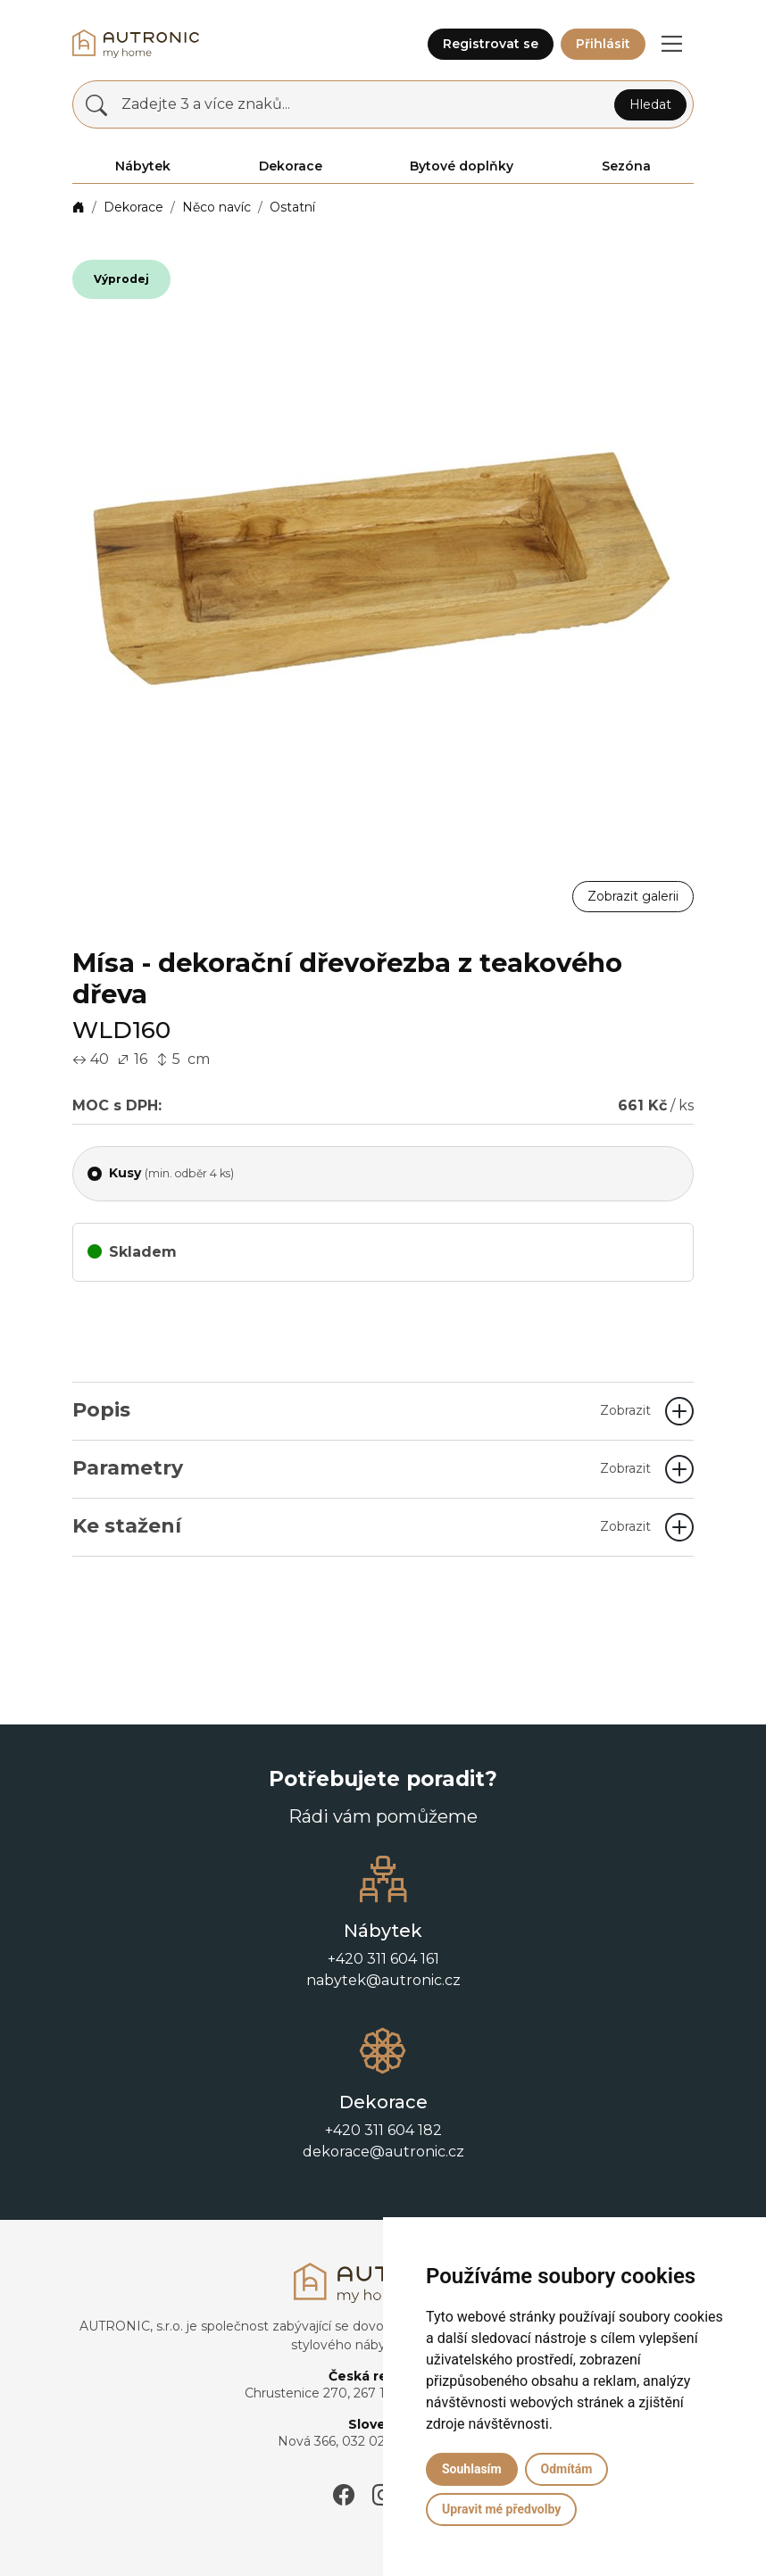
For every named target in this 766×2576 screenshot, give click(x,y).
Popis (361, 1410)
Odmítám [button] (567, 2469)
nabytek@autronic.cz (383, 1980)
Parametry (361, 1468)
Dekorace (133, 207)
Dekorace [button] (290, 166)
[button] (671, 43)
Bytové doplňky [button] (461, 166)
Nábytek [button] (143, 166)
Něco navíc (216, 207)
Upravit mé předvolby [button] (501, 2509)
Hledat (650, 104)
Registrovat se (490, 44)
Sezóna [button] (626, 166)
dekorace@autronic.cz (383, 2151)
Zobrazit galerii (633, 896)
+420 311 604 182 (383, 2130)
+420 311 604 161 (383, 1958)
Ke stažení (361, 1526)
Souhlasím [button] (472, 2469)
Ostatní (292, 207)
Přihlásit (603, 44)
